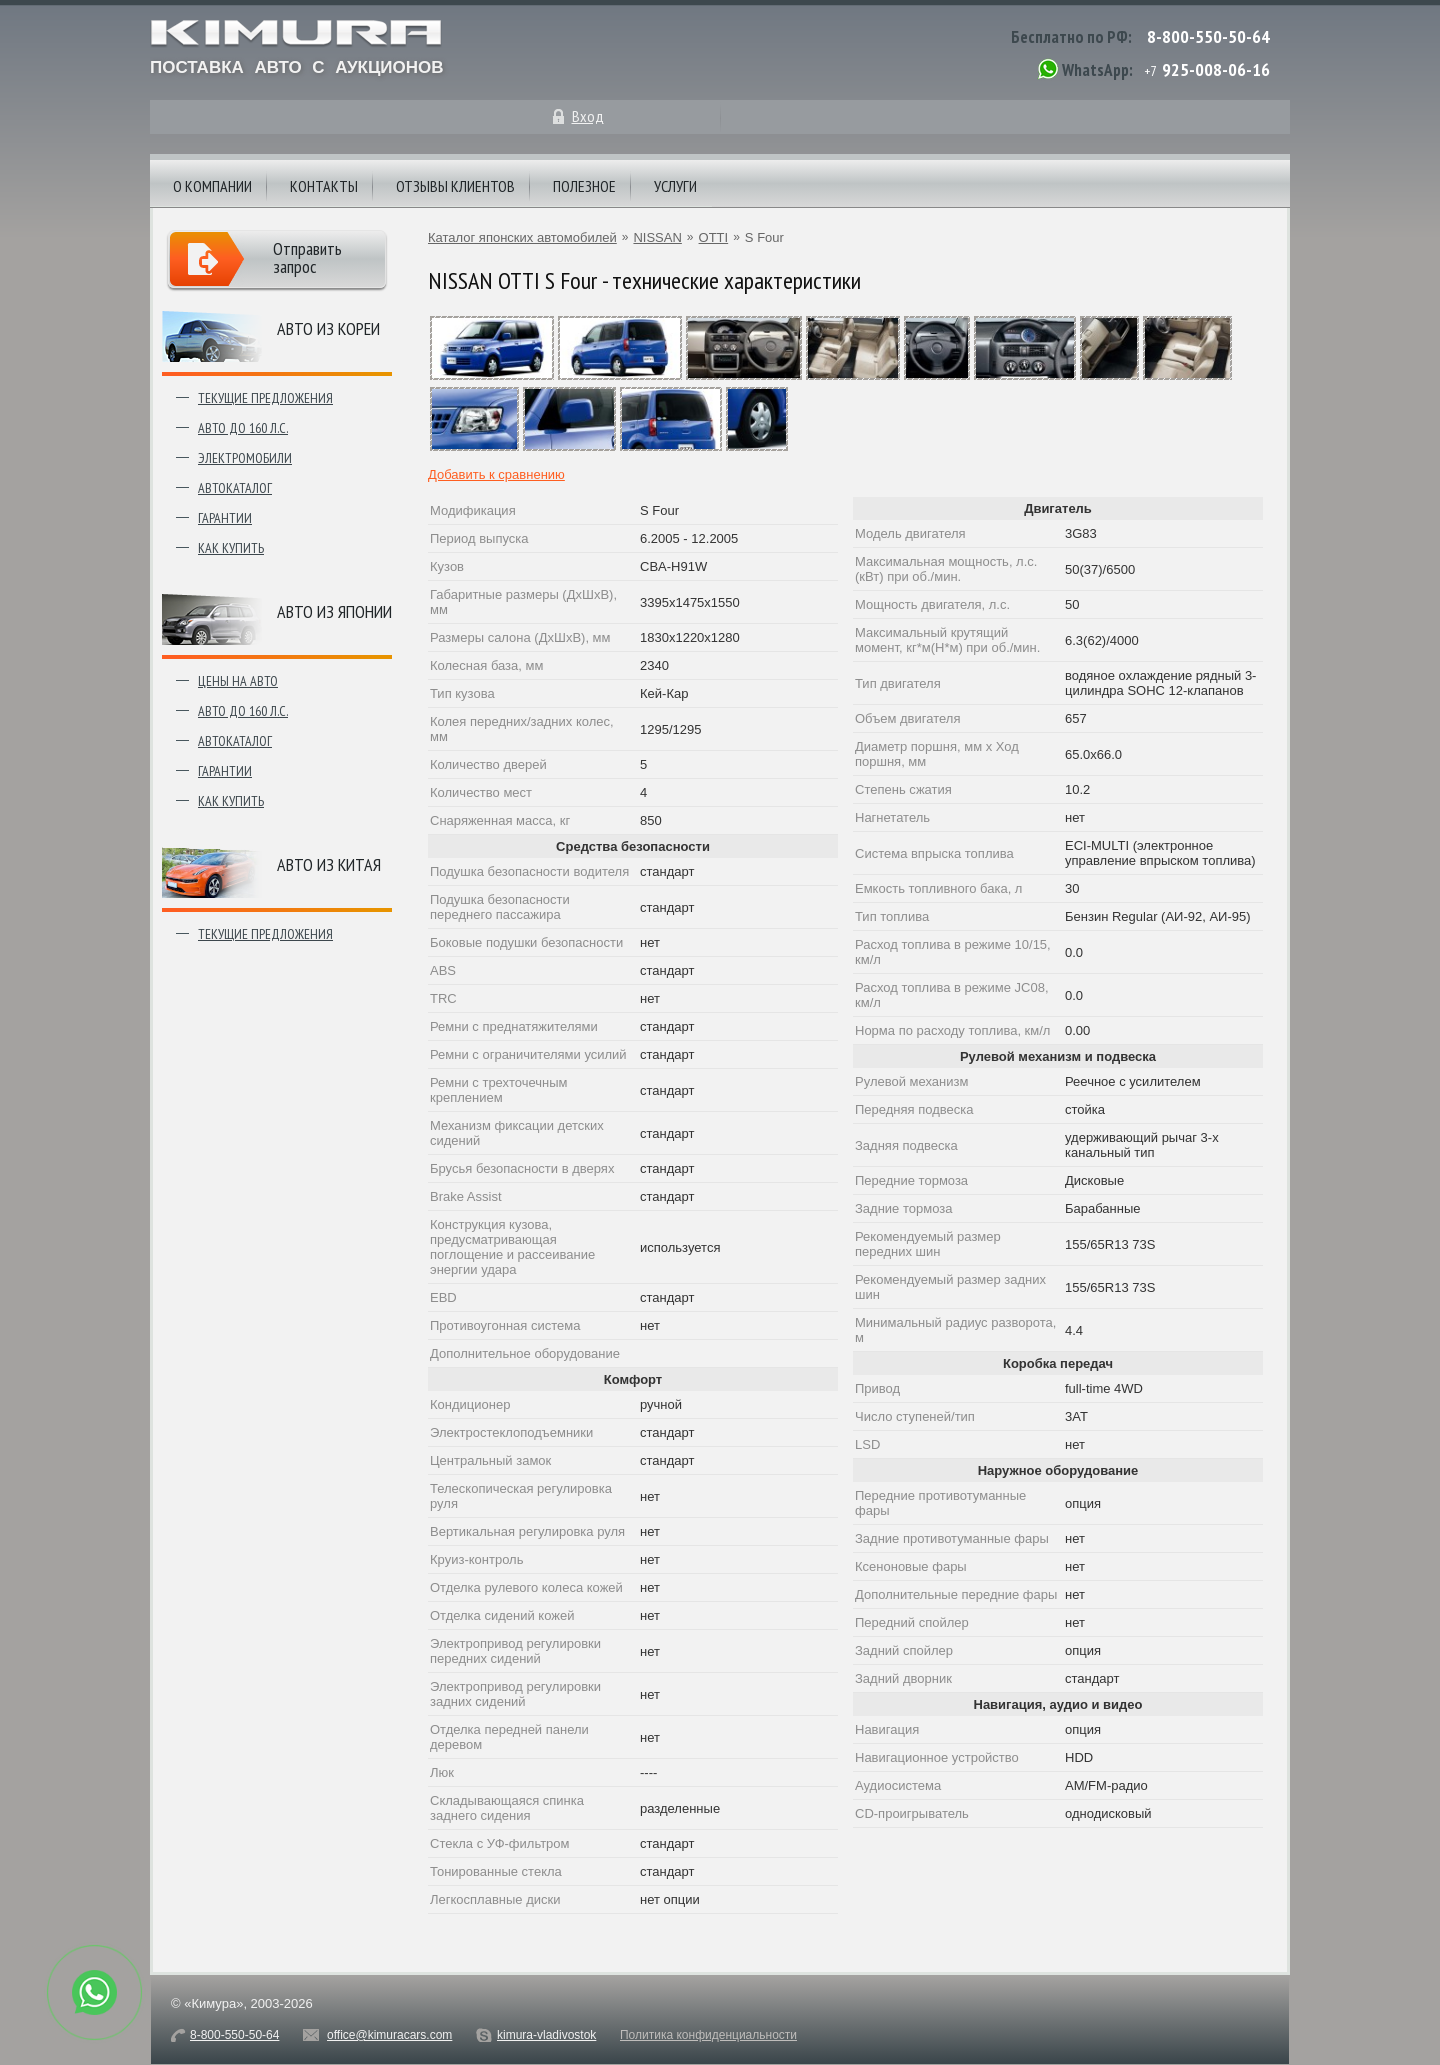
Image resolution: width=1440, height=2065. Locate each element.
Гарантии (225, 518)
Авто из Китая (329, 864)
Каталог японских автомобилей (522, 237)
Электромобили (245, 458)
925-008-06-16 (1216, 69)
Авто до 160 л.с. (243, 428)
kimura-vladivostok (546, 2035)
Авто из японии (334, 611)
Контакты (324, 186)
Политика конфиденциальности (708, 2035)
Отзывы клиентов (455, 186)
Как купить (231, 548)
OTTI (714, 237)
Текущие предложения (265, 398)
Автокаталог (235, 488)
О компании (212, 186)
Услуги (675, 186)
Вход (588, 116)
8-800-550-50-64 (1208, 36)
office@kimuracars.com (389, 2035)
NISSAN (657, 237)
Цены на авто (238, 681)
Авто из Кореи (328, 328)
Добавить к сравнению (496, 474)
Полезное (584, 186)
